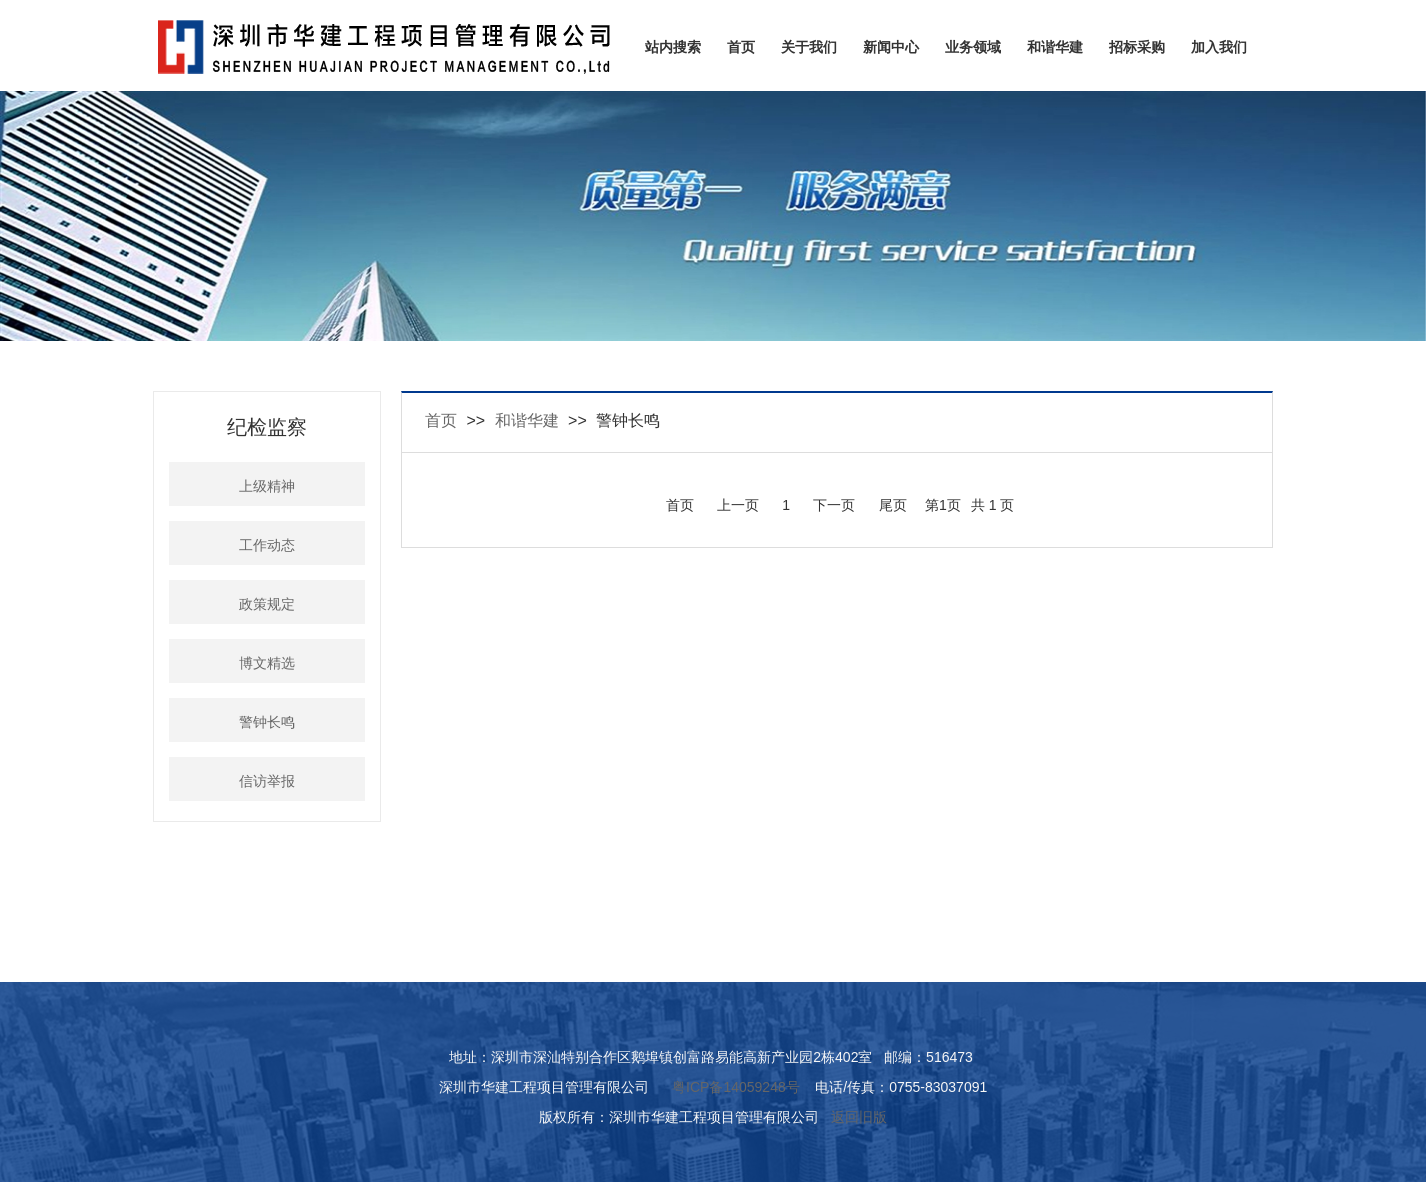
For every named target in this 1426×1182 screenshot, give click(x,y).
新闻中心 (891, 47)
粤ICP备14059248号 (736, 1087)
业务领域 (973, 47)
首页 (741, 47)
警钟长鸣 (267, 722)
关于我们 (809, 47)
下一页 (834, 505)
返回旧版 (859, 1117)
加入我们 (1219, 47)
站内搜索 (673, 47)
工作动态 (267, 545)
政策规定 (267, 604)
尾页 (893, 505)
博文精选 (267, 663)
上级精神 (267, 486)
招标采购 (1137, 47)
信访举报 (267, 781)
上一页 (738, 505)
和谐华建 (1055, 47)
